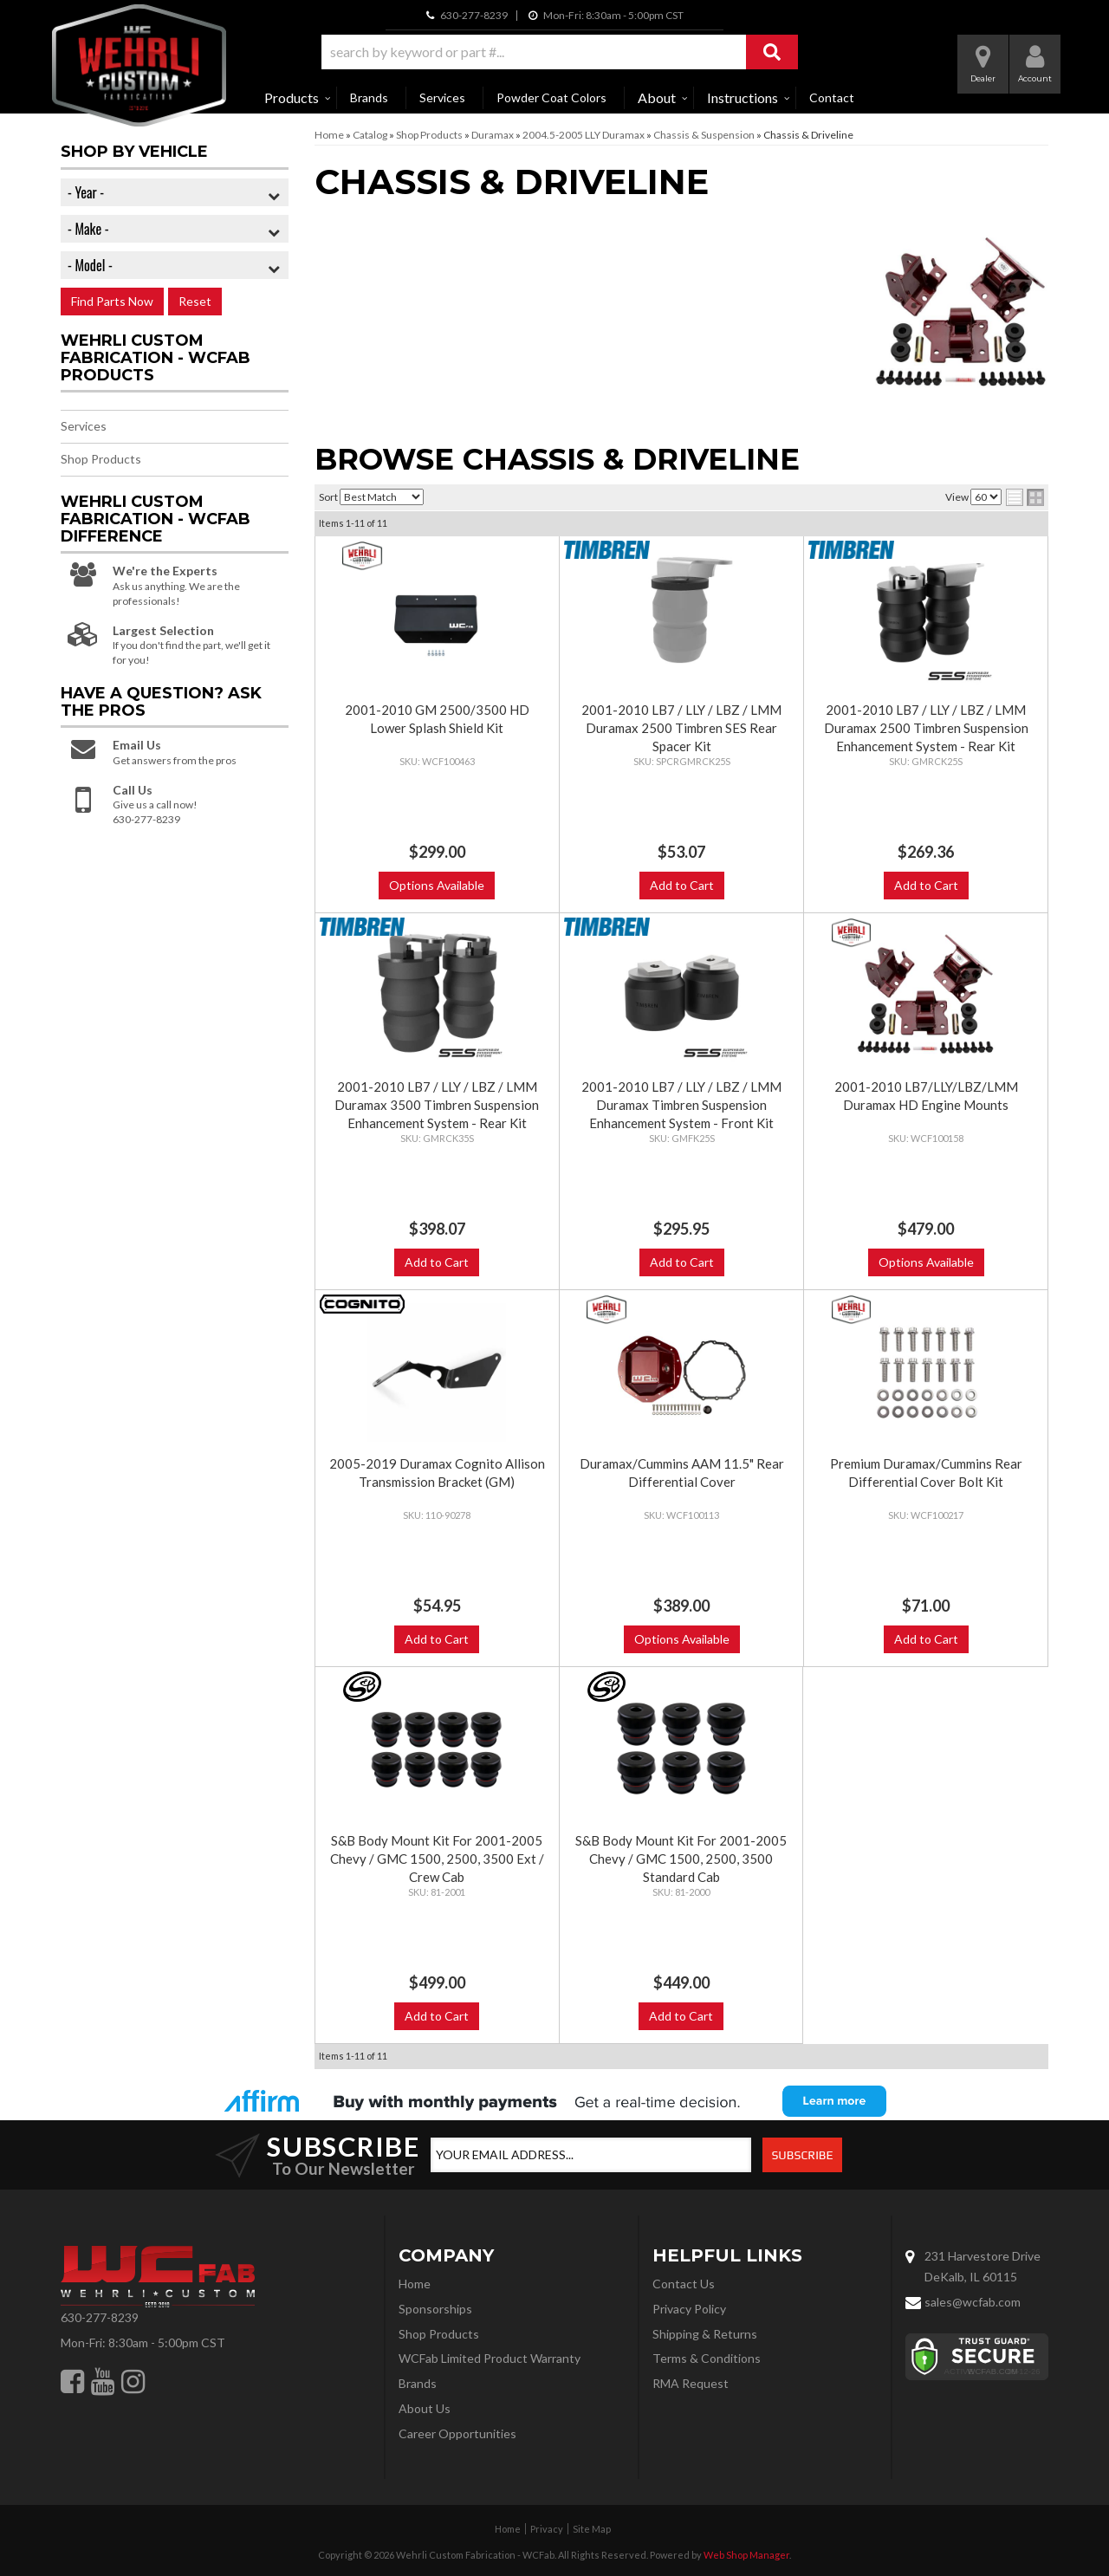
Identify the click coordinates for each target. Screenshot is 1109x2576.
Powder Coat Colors (551, 97)
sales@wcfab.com (972, 2301)
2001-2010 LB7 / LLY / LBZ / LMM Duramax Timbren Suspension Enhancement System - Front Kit (681, 1105)
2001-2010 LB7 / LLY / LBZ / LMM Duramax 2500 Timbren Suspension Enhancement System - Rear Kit (926, 728)
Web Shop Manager (746, 2554)
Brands (369, 97)
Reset (194, 301)
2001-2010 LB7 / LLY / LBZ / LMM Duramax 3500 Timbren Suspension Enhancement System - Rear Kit (436, 1105)
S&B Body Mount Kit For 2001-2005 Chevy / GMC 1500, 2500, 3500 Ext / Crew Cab (437, 1859)
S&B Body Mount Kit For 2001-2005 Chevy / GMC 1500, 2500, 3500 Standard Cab (681, 1859)
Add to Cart (682, 885)
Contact (831, 97)
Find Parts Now (112, 301)
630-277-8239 (100, 2317)
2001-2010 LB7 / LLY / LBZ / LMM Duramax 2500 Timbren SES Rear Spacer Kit (681, 728)
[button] (559, 52)
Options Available (436, 885)
